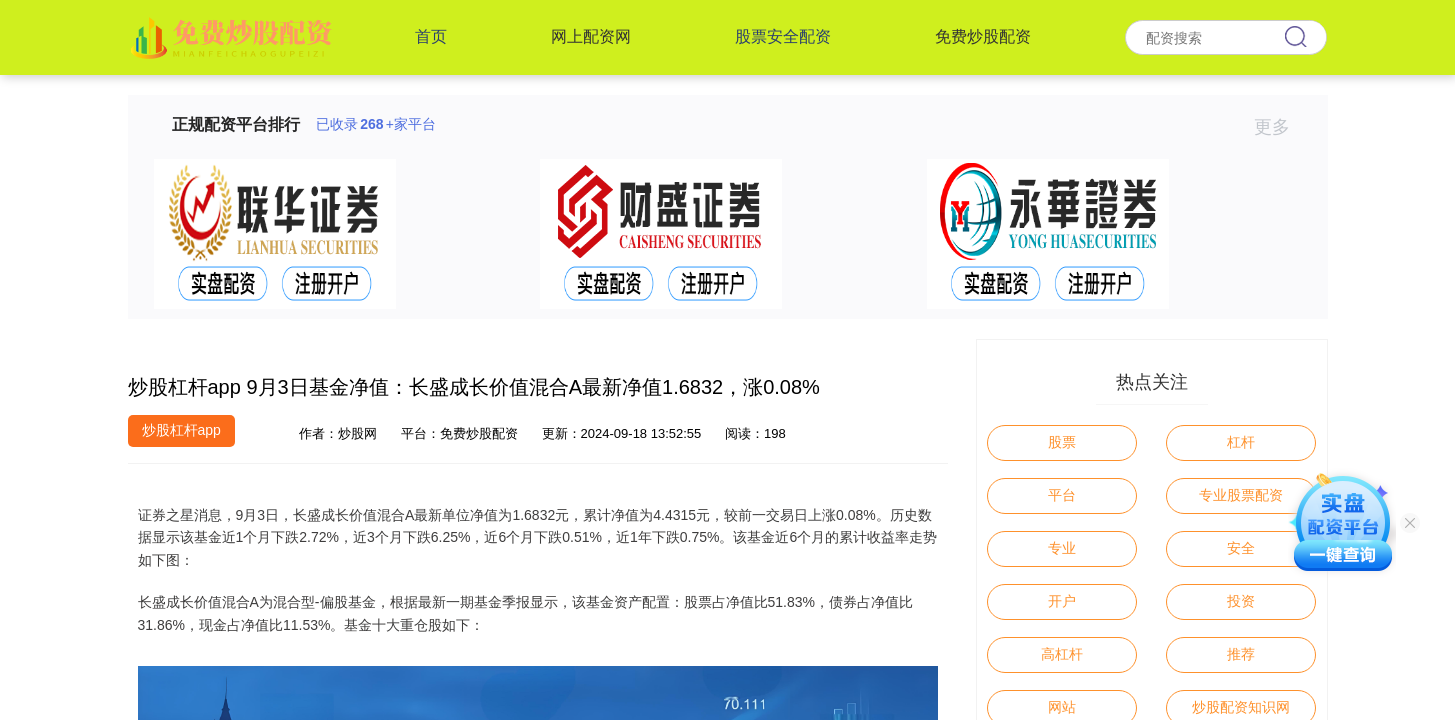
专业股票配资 (1241, 495)
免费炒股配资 (983, 36)
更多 (1280, 127)
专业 (1062, 548)
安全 (1241, 548)
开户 (1062, 601)
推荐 (1241, 654)
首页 (431, 36)
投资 (1241, 601)
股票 (1062, 442)
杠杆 (1241, 442)
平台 (1062, 495)
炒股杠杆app (181, 430)
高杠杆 (1062, 654)
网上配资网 (591, 36)
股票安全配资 (783, 36)
